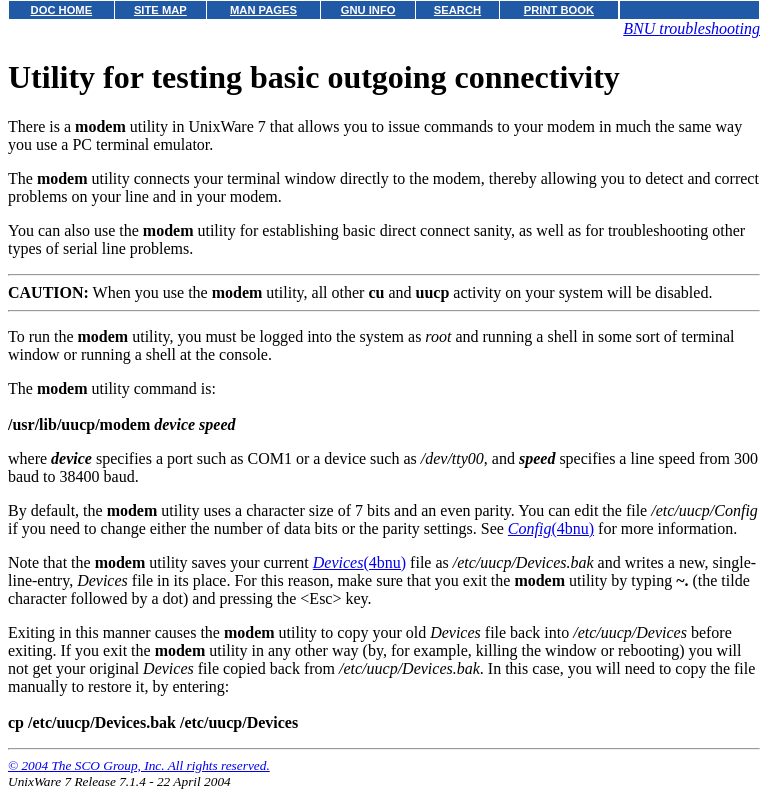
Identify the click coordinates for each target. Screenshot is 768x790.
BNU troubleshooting (691, 28)
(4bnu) (551, 528)
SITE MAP (160, 10)
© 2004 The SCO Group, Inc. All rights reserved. (139, 765)
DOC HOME (62, 10)
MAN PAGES (263, 10)
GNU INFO (368, 10)
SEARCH (457, 10)
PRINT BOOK (559, 10)
